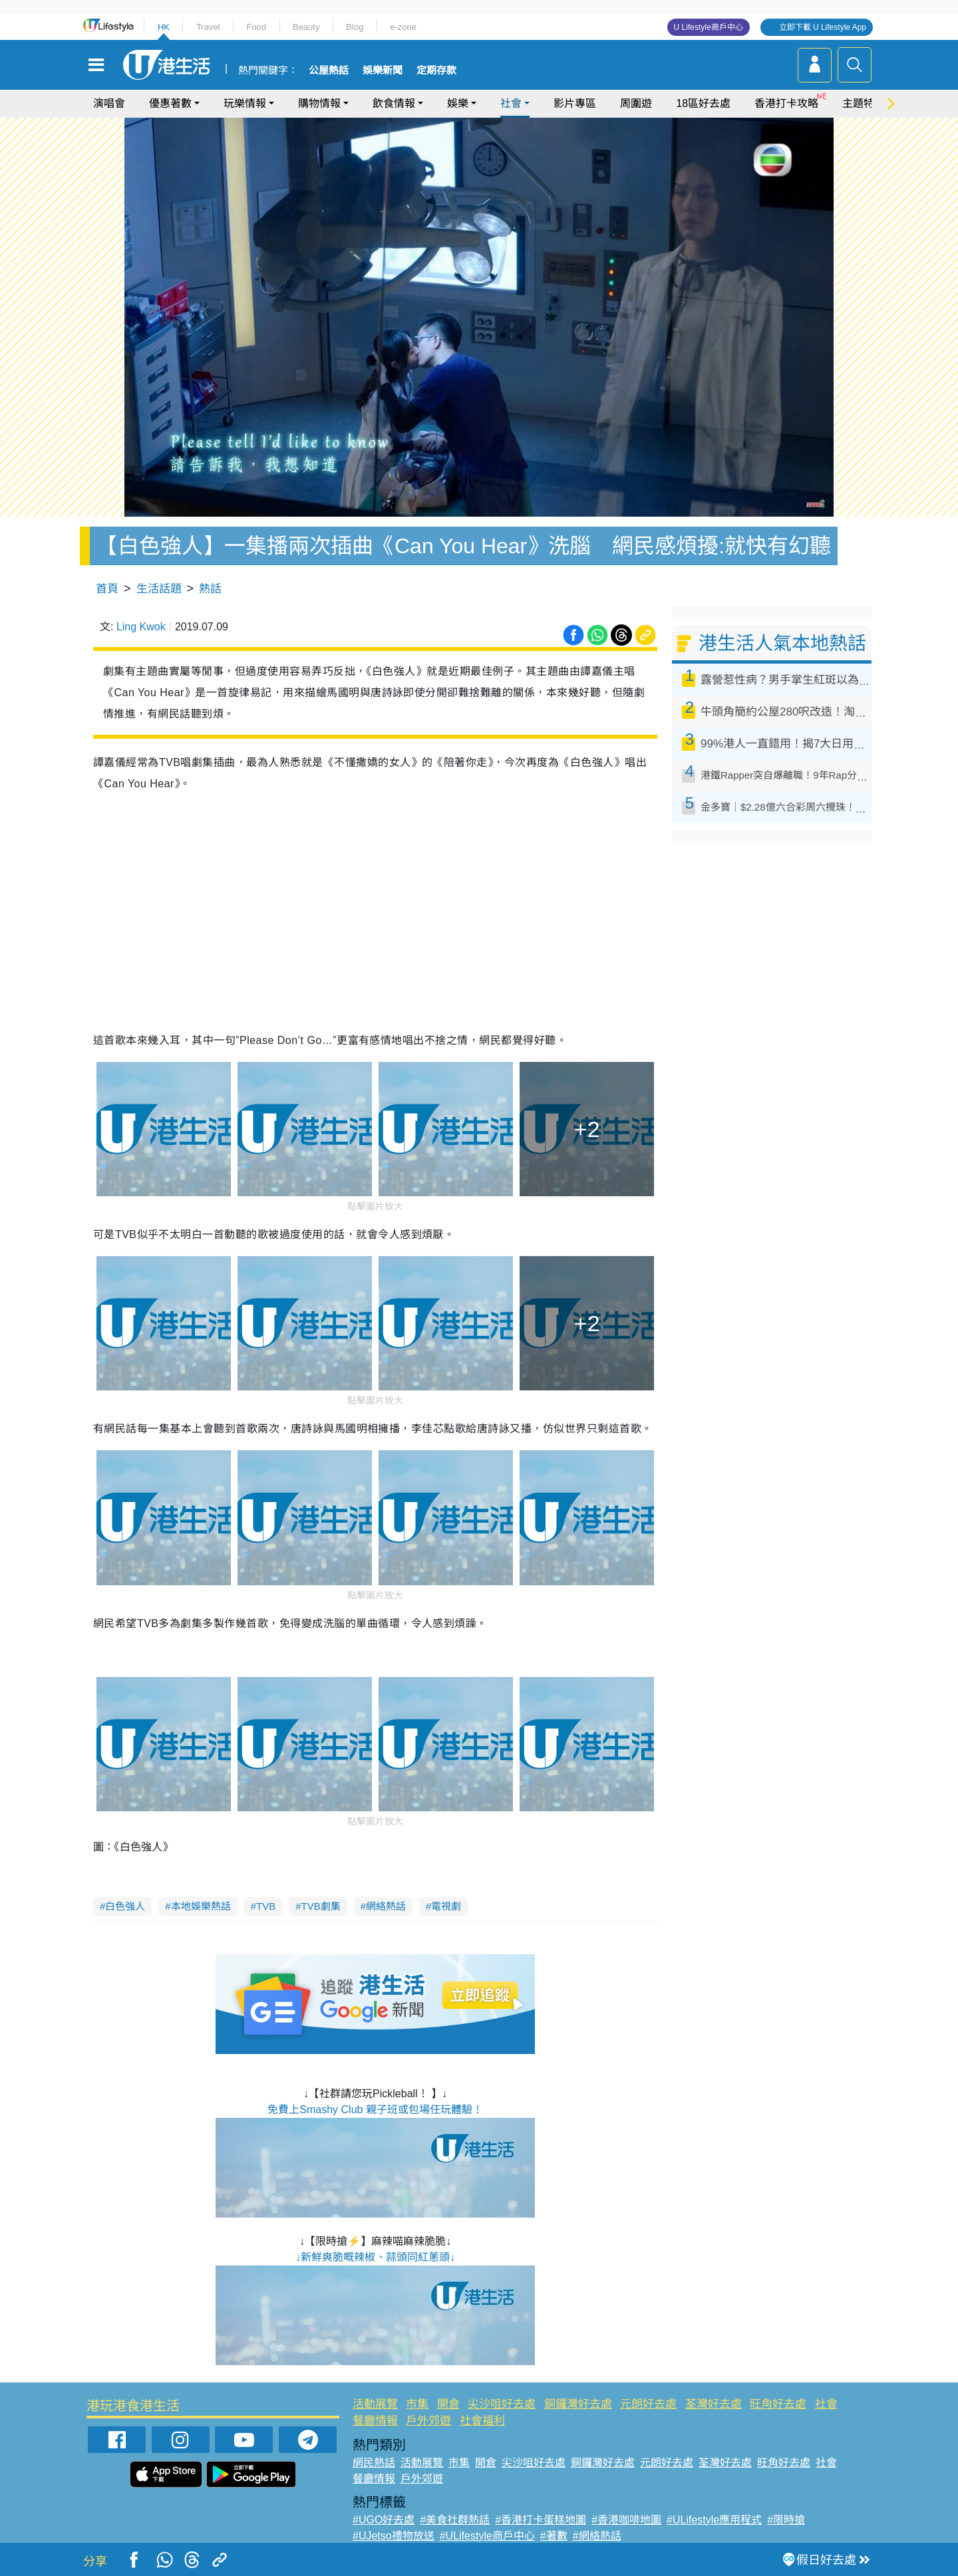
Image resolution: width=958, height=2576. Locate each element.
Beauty (306, 27)
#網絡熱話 (597, 2535)
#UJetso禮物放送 (393, 2535)
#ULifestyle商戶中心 (487, 2535)
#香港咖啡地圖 (626, 2519)
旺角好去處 (778, 2404)
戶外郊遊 (428, 2420)
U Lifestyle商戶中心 (708, 27)
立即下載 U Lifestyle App (822, 27)
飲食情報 (394, 103)
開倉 (448, 2404)
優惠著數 (170, 103)
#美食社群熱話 (455, 2519)
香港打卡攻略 (786, 103)
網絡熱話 (386, 1906)
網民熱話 (374, 2462)
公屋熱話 (329, 70)
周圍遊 (636, 103)
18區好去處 (703, 103)
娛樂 (457, 103)
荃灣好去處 (713, 2404)
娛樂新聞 (382, 70)
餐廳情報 (375, 2420)
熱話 (210, 588)
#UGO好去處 (383, 2519)
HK (164, 27)
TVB (265, 1906)
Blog (354, 27)
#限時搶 (786, 2519)
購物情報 (319, 103)
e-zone (403, 27)
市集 (417, 2404)
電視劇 (446, 1906)
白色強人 (125, 1906)
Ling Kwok (141, 626)
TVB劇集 (321, 1906)
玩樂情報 (245, 103)
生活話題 (159, 588)
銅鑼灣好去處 (578, 2404)
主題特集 (863, 103)
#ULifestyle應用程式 (714, 2519)
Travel (208, 27)
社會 (511, 103)
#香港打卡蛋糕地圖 (540, 2519)
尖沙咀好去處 (502, 2404)
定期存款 (436, 70)
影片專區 (575, 103)
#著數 (553, 2535)
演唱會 (109, 103)
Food (256, 27)
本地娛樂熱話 (201, 1906)
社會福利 (482, 2420)
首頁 (107, 588)
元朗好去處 (648, 2404)
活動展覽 (375, 2404)
